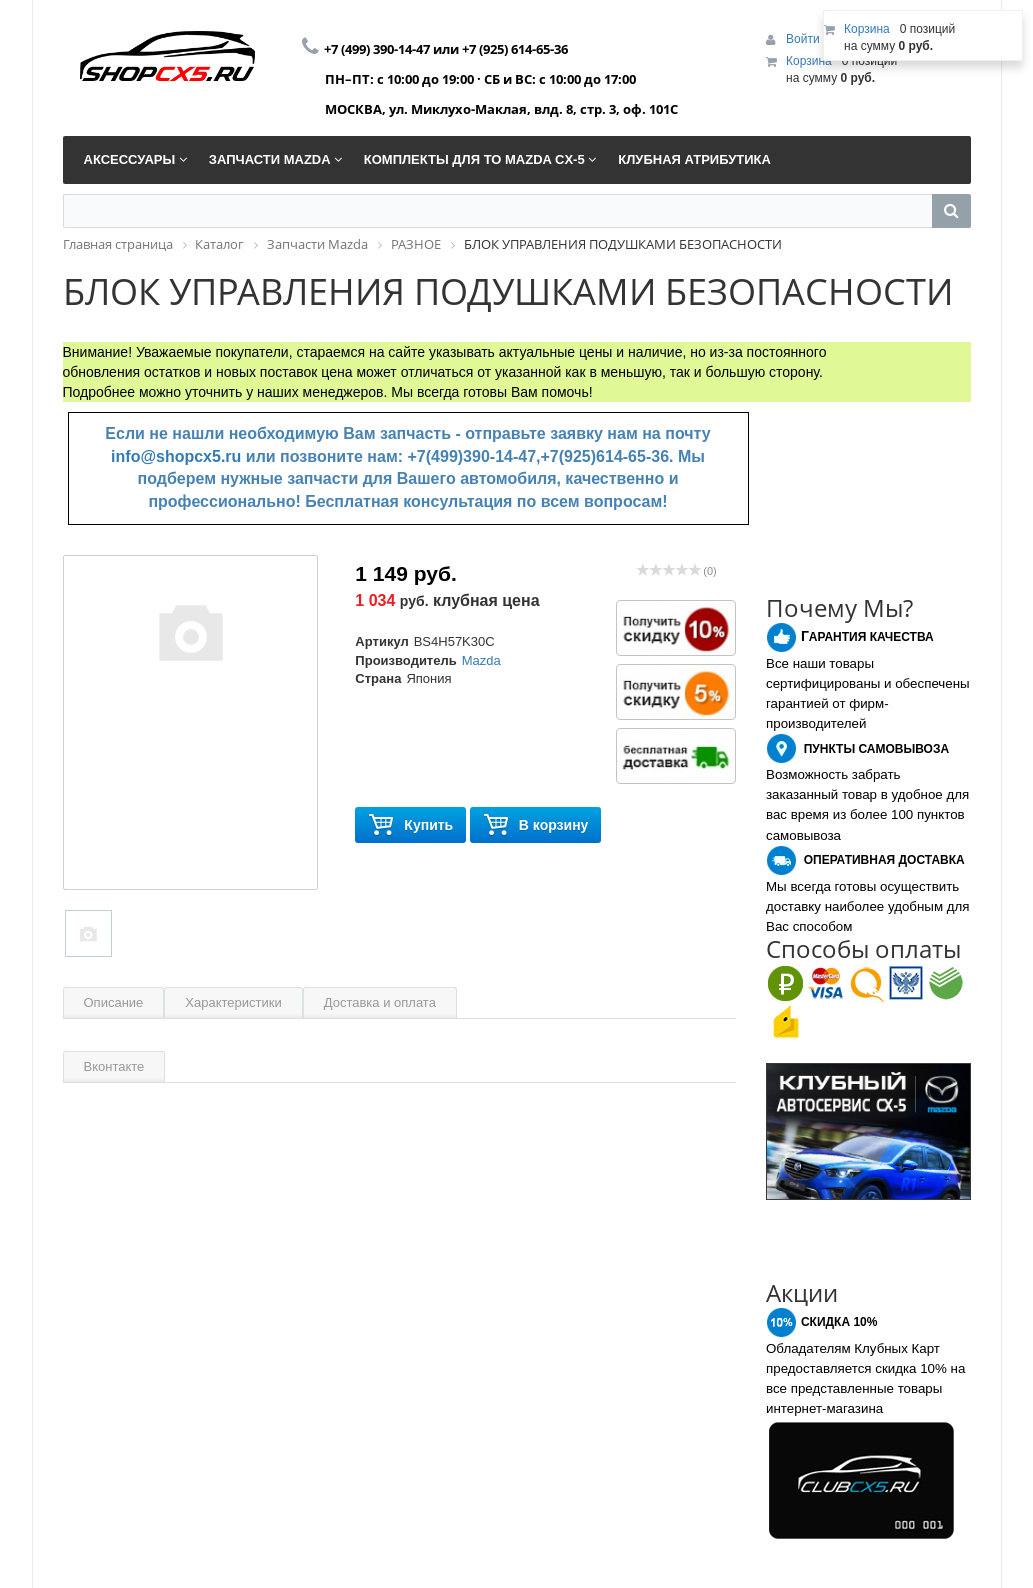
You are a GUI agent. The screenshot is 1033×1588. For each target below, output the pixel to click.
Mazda (481, 660)
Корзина (809, 61)
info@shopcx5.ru (176, 456)
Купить (410, 825)
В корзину (536, 825)
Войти (804, 39)
